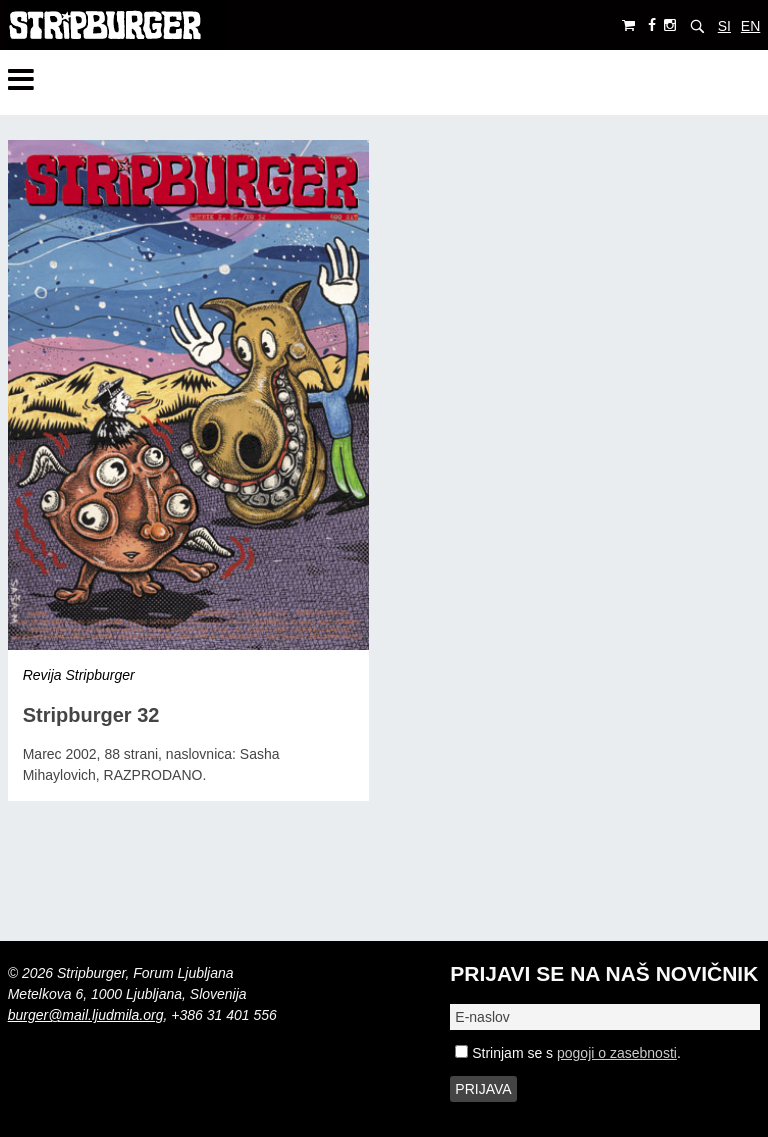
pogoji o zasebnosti (617, 1053)
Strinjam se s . (567, 1053)
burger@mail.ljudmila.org (86, 1015)
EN (750, 26)
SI (724, 26)
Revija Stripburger (79, 675)
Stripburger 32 (91, 715)
